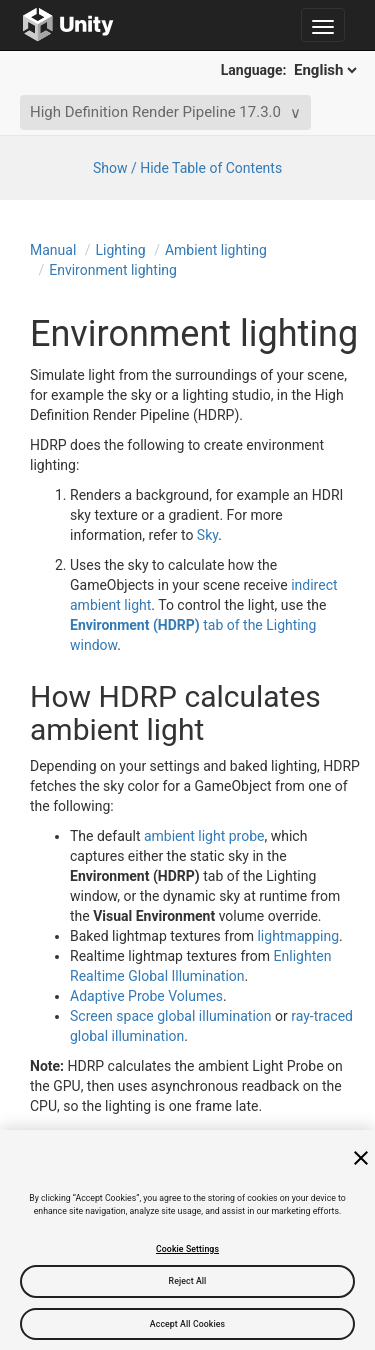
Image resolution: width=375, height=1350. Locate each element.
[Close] (361, 1158)
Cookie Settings (187, 1249)
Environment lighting (113, 270)
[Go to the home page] (68, 25)
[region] (187, 1240)
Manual (53, 250)
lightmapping (298, 936)
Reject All (188, 1281)
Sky (207, 535)
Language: (290, 70)
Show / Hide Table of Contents (187, 168)
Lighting (121, 250)
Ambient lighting (216, 250)
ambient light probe (204, 836)
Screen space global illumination (171, 1016)
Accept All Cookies (187, 1324)
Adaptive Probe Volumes (146, 996)
